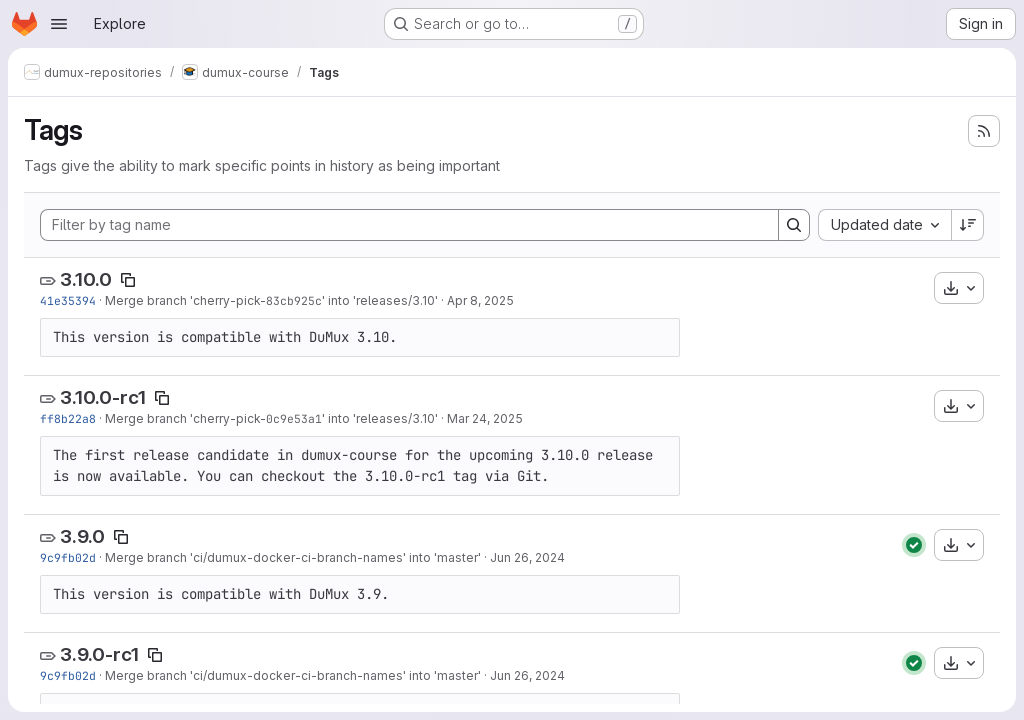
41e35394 (68, 300)
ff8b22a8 (68, 418)
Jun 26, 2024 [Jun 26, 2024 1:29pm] (527, 557)
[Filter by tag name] (409, 225)
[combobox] (884, 225)
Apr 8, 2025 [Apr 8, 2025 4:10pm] (480, 300)
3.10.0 (86, 279)
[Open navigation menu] (59, 24)
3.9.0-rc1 (99, 654)
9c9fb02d (68, 557)
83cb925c (294, 300)
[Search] (794, 225)
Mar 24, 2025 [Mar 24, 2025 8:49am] (485, 418)
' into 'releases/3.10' (380, 300)
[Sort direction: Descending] (968, 225)
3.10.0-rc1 (103, 397)
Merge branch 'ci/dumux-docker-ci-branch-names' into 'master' (293, 557)
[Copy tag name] (128, 280)
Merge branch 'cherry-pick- (185, 300)
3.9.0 (82, 536)
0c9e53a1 (294, 418)
